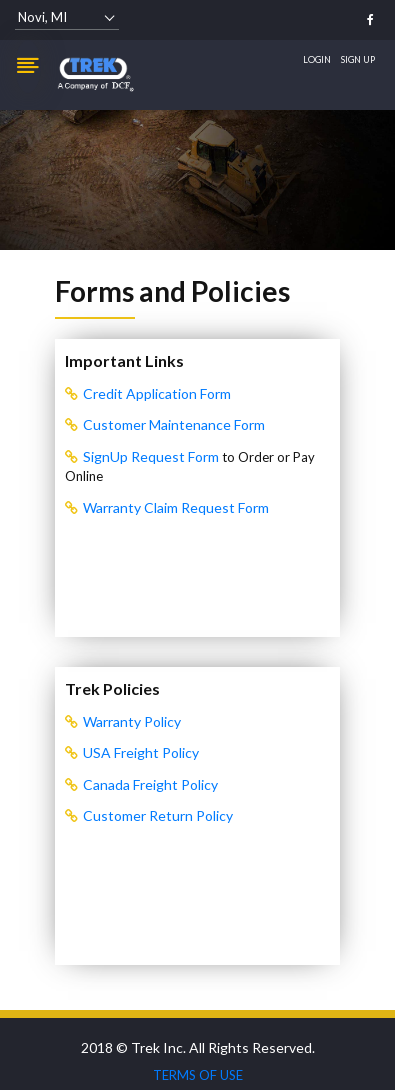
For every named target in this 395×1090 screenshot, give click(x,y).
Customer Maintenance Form (174, 424)
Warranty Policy (132, 721)
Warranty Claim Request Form (176, 507)
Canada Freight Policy (150, 784)
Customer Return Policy (158, 815)
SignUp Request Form (152, 456)
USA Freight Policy (141, 752)
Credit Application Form (157, 393)
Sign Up (358, 59)
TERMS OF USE (198, 1075)
